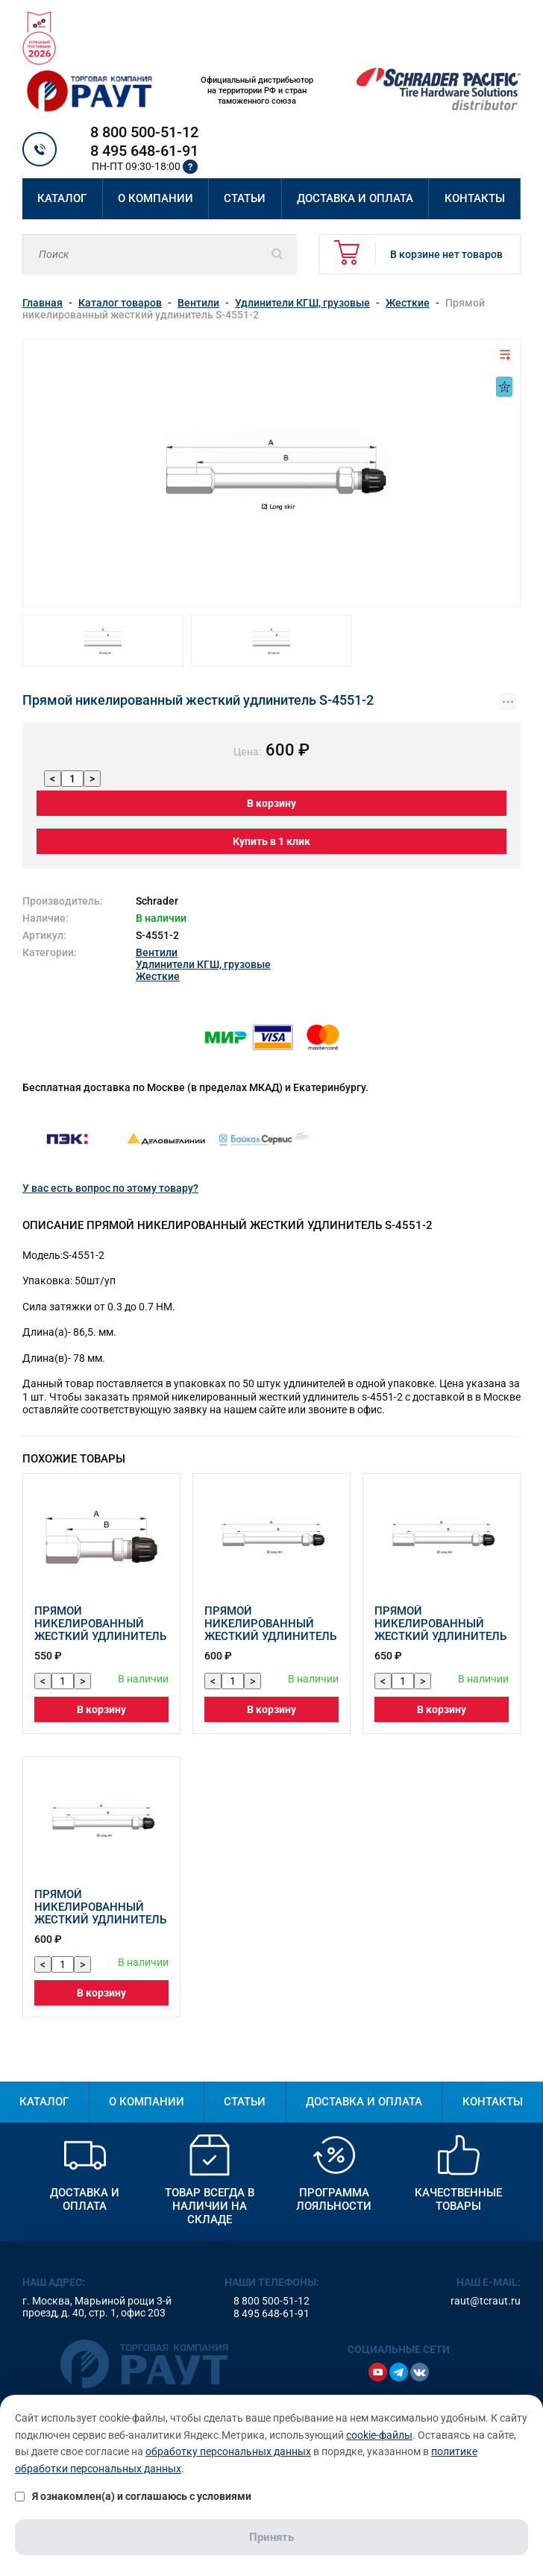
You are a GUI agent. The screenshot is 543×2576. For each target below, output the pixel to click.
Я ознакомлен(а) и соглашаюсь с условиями (133, 2496)
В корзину (271, 803)
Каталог (62, 198)
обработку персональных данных (228, 2451)
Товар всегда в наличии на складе (209, 2206)
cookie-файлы (379, 2435)
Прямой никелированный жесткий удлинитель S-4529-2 (100, 1913)
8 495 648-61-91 (144, 151)
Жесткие (158, 976)
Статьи (245, 198)
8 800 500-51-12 (144, 132)
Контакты (475, 198)
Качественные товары (458, 2199)
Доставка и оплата (355, 198)
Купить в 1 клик (271, 841)
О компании (155, 198)
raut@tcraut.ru (486, 2301)
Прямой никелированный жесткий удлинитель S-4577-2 (270, 1630)
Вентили (157, 952)
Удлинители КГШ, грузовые (203, 964)
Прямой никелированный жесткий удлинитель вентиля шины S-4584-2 (101, 1636)
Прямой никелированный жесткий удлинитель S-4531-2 (440, 1630)
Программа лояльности (333, 2199)
